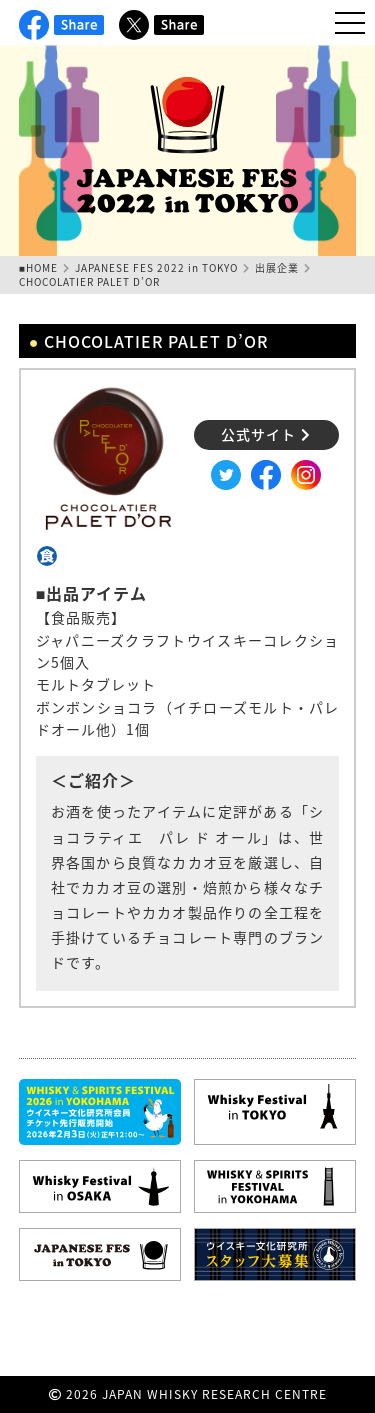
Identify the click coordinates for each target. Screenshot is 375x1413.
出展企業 (277, 267)
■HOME (38, 267)
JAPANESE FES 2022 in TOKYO (156, 267)
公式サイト (266, 434)
